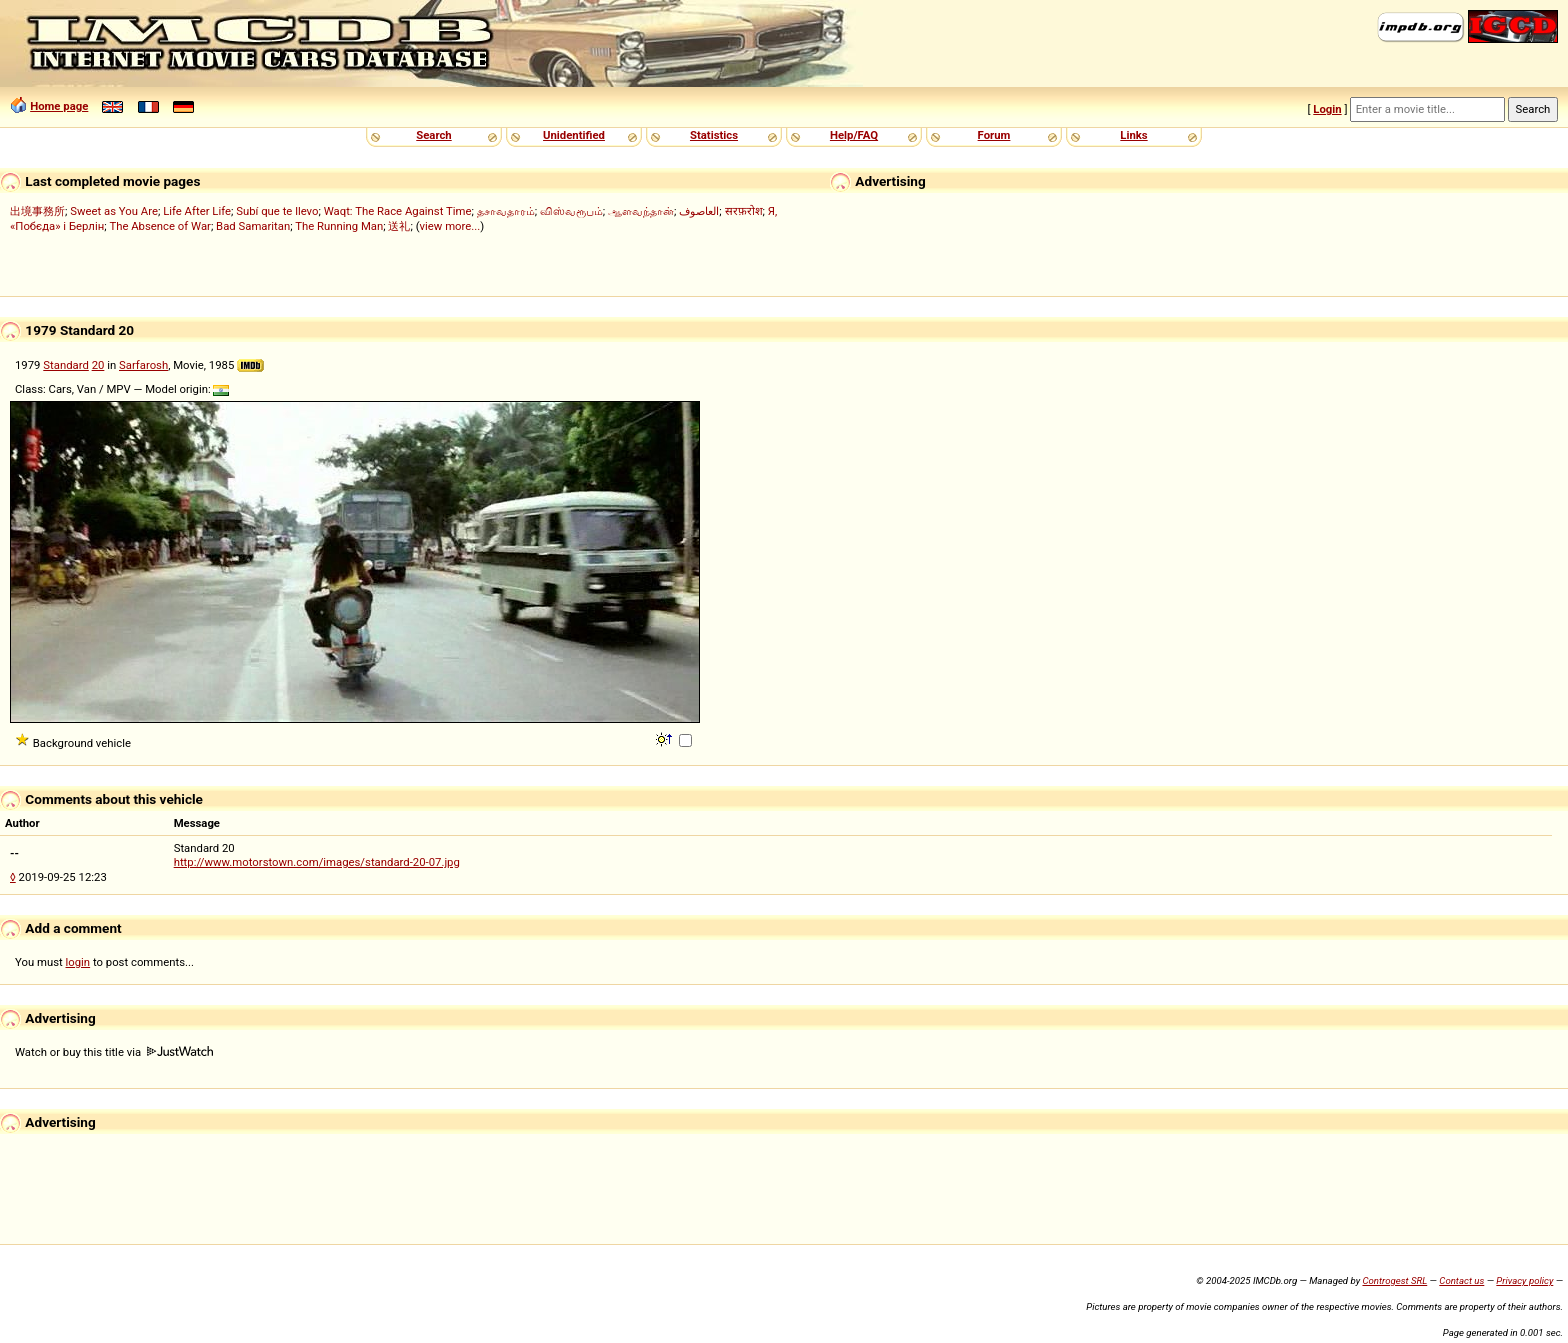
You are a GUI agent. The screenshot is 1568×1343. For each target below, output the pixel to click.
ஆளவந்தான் (641, 211)
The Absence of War (160, 226)
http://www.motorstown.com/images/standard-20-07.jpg (317, 862)
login (78, 962)
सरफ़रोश (744, 211)
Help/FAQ (854, 135)
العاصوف (699, 211)
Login (1327, 109)
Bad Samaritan (253, 226)
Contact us (1461, 1280)
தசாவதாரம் (506, 211)
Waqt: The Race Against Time (398, 211)
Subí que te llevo (277, 211)
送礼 (399, 226)
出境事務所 (37, 211)
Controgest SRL (1394, 1280)
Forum (994, 135)
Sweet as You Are (114, 211)
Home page (59, 106)
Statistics (714, 135)
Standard (66, 365)
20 (98, 365)
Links (1133, 135)
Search (433, 135)
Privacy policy (1524, 1280)
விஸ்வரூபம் (571, 211)
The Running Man (339, 226)
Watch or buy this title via (114, 1052)
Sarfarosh (143, 365)
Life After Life (197, 211)
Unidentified (574, 135)
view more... (450, 226)
